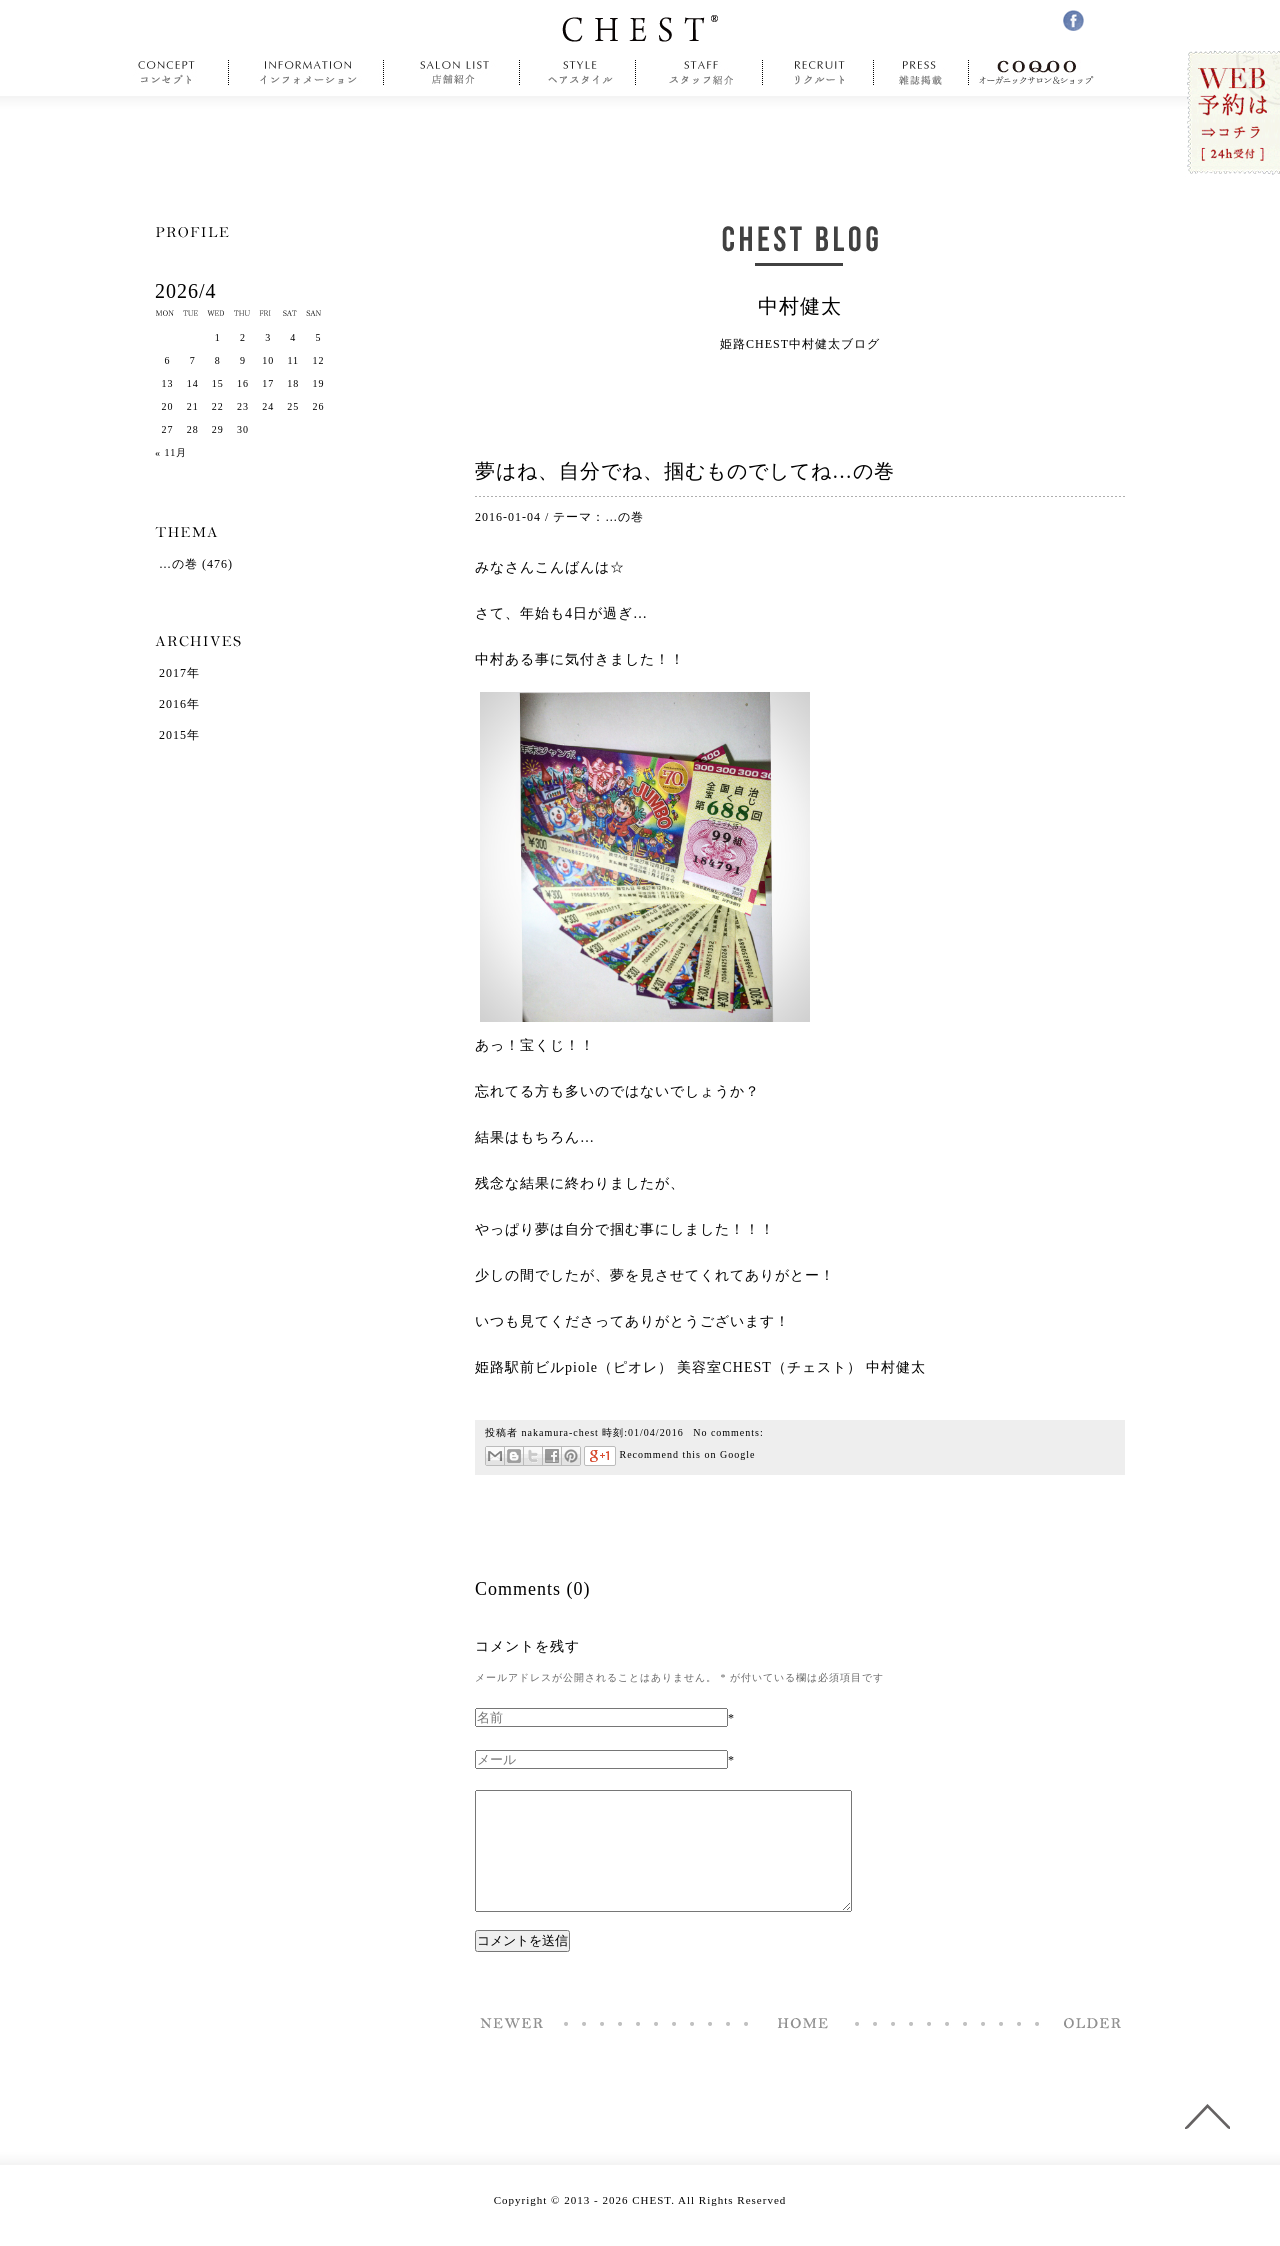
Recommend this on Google (669, 1454)
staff (699, 73)
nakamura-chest (560, 1432)
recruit (818, 73)
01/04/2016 (656, 1432)
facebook (1073, 20)
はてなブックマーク (513, 1456)
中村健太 (800, 306)
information (309, 73)
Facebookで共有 (551, 1456)
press (921, 73)
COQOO (1041, 73)
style (578, 73)
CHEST (640, 28)
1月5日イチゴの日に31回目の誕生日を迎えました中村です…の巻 (513, 2047)
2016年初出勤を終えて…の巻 (1087, 2047)
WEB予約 (1232, 113)
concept (171, 73)
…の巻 (624, 517)
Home (803, 2047)
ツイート (532, 1456)
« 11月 (171, 452)
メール (495, 1456)
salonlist (452, 73)
